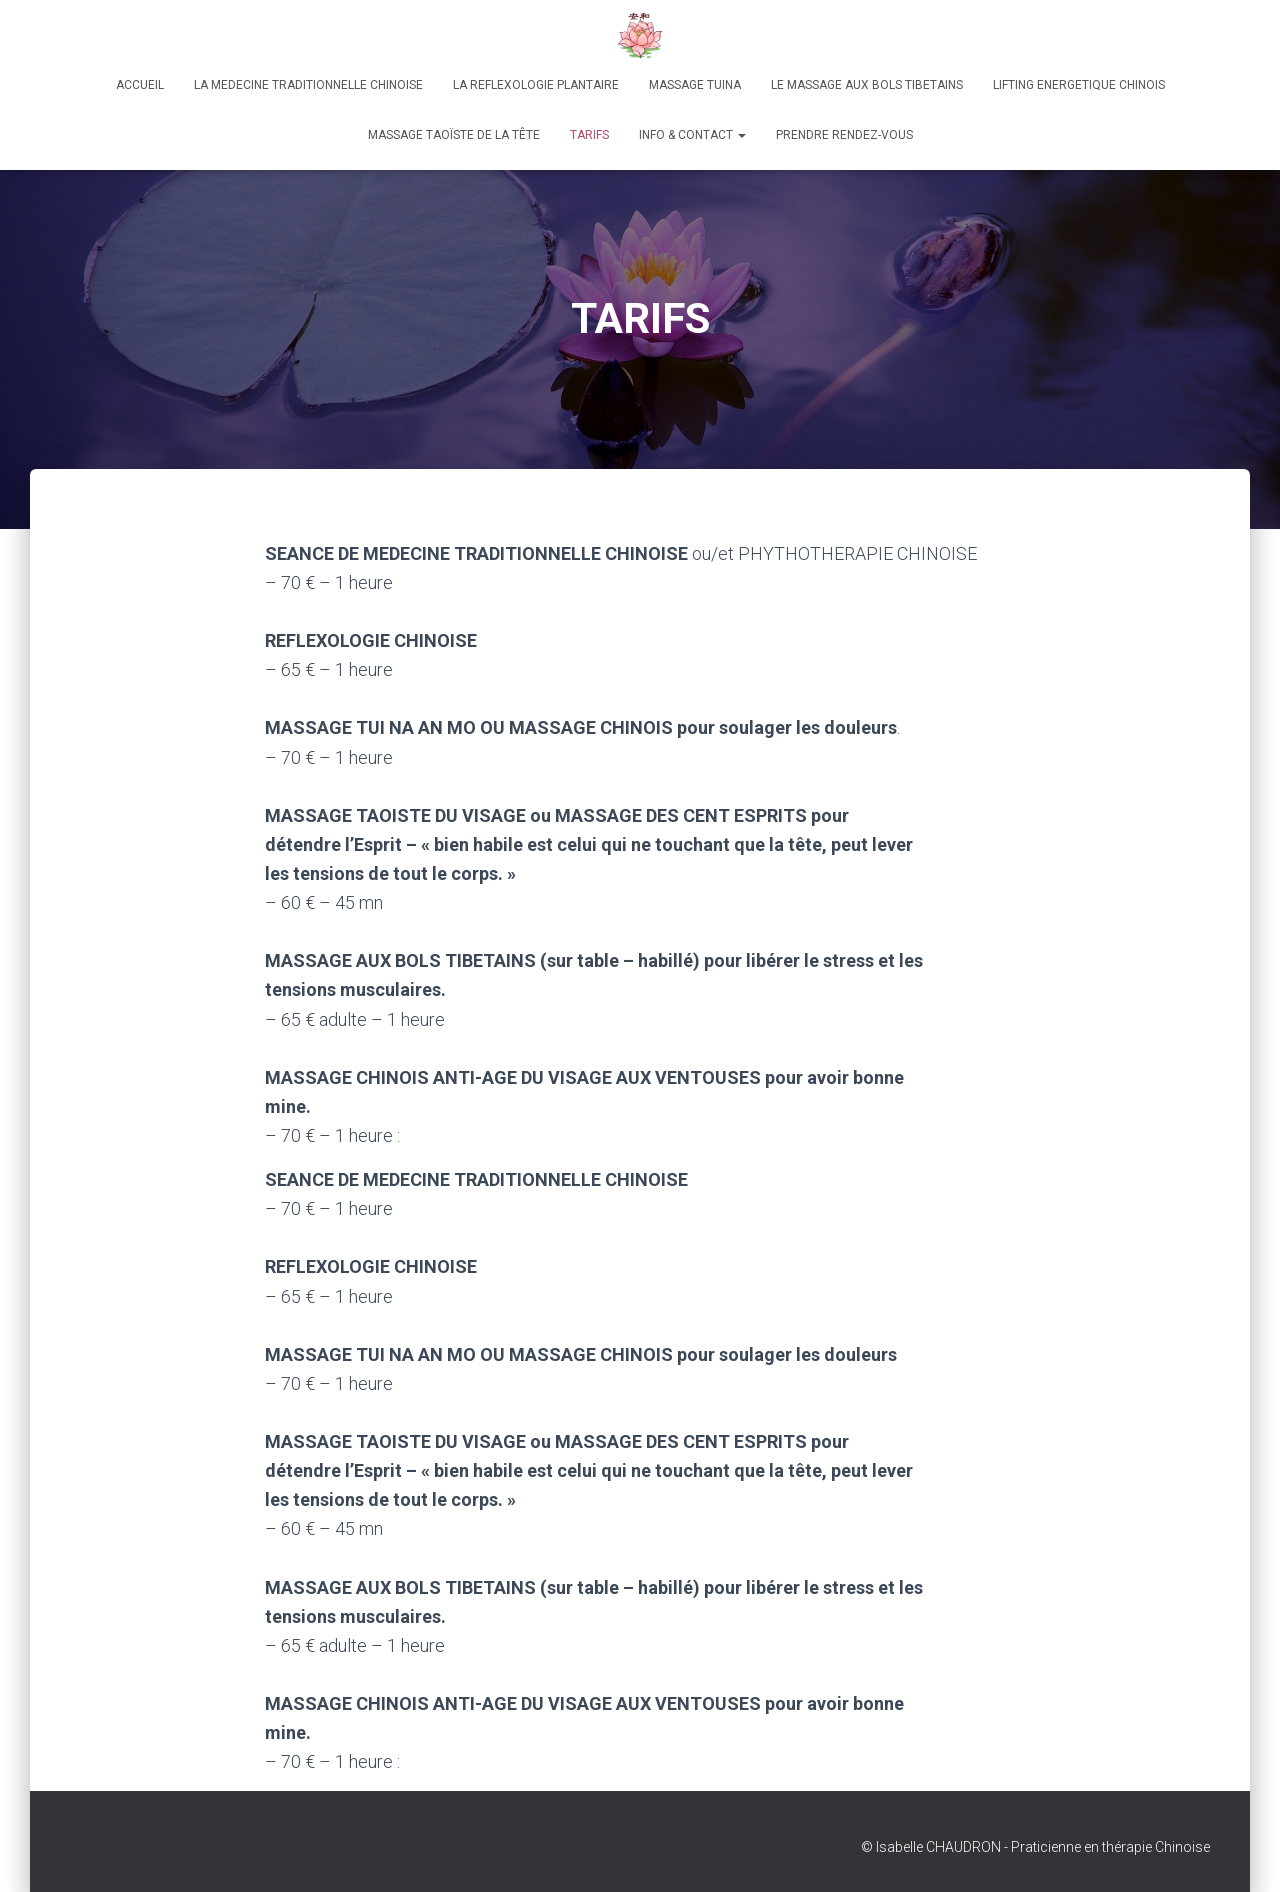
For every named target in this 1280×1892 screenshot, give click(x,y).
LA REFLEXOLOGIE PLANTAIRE (536, 85)
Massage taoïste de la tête (454, 135)
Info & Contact (692, 135)
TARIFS (589, 135)
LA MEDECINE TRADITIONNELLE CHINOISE (308, 85)
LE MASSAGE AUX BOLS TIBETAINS (867, 85)
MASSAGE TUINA (695, 85)
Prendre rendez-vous (844, 135)
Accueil (140, 85)
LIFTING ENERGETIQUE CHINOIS (1079, 85)
